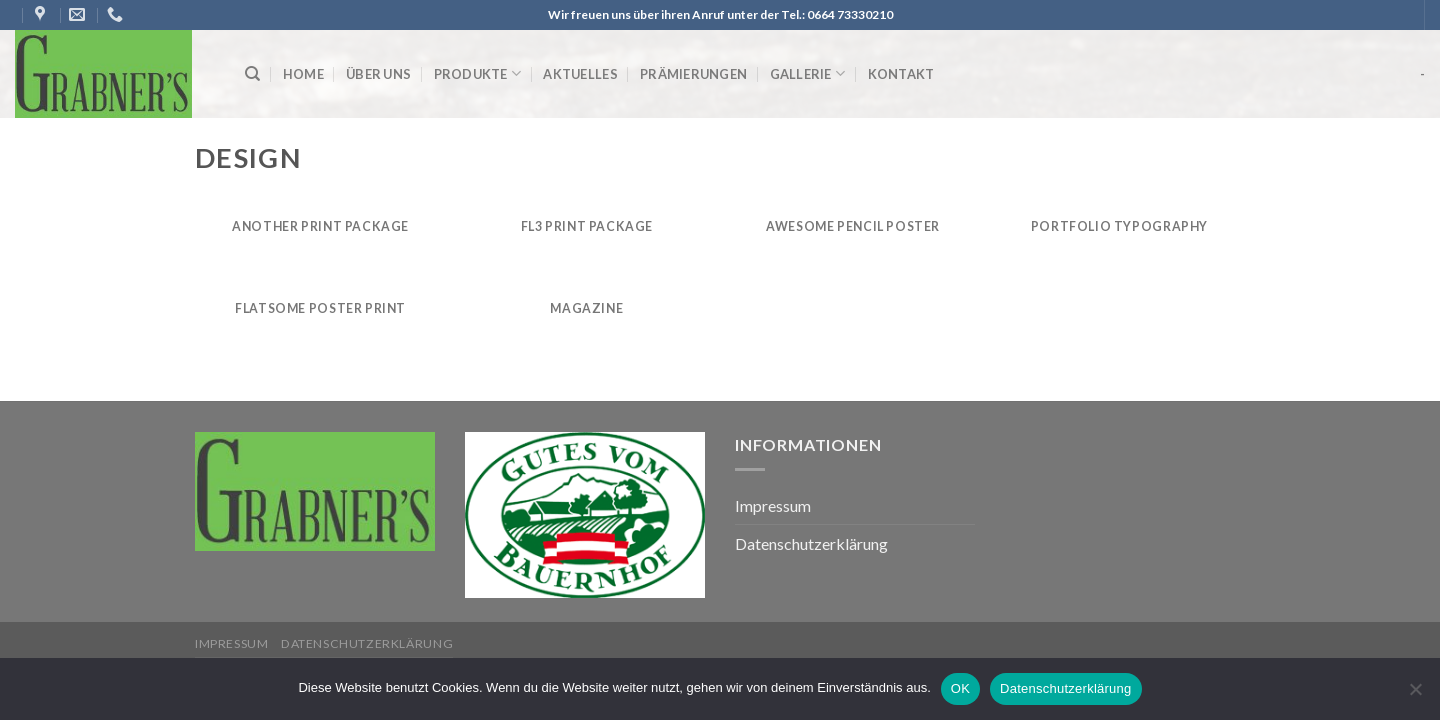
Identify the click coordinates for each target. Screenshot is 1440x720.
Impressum (773, 505)
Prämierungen (693, 74)
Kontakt (901, 74)
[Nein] (1415, 695)
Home (303, 74)
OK (960, 688)
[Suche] (252, 74)
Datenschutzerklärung (811, 543)
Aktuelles (580, 74)
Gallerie (808, 73)
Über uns (378, 74)
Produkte (478, 73)
